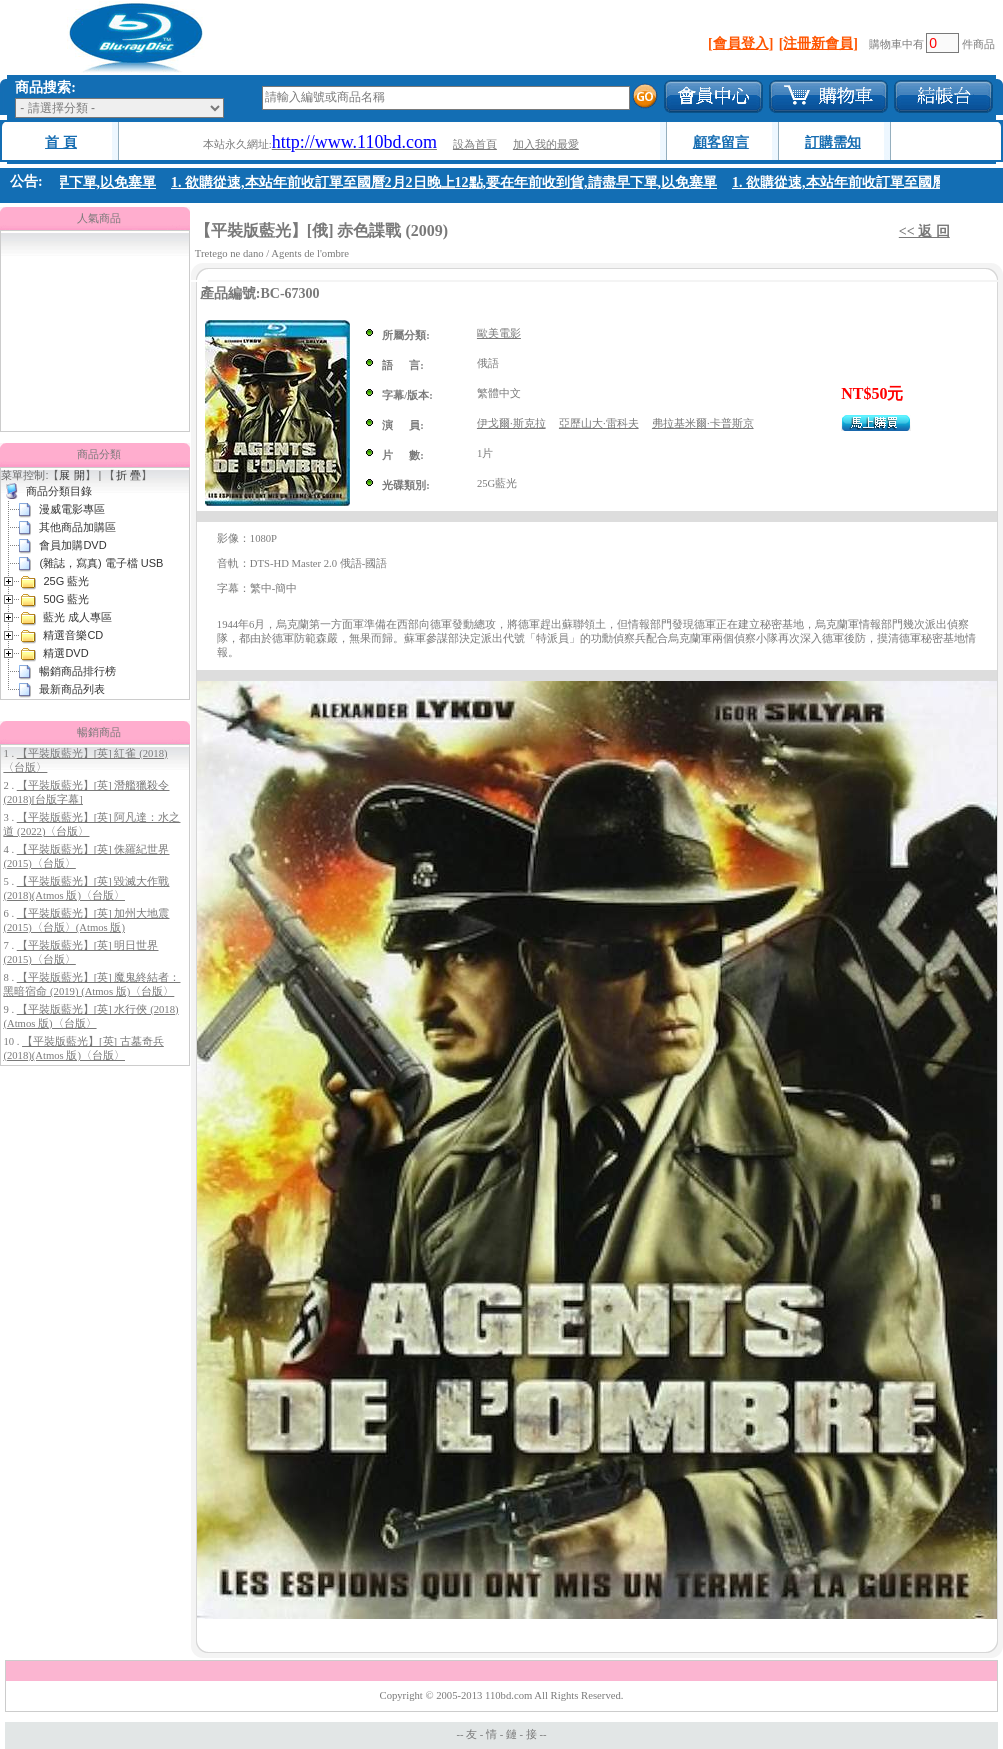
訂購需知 (833, 142)
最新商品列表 (72, 689)
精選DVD (65, 653)
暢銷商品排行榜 (77, 671)
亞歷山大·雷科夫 (599, 423)
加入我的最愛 (546, 144)
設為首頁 (475, 144)
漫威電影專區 (72, 509)
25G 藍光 (66, 581)
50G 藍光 (66, 599)
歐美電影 (499, 333)
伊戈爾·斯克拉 (511, 423)
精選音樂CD (73, 635)
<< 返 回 (924, 231)
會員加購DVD (72, 545)
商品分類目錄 (59, 491)
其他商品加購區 (77, 527)
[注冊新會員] (818, 43)
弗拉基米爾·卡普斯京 (703, 423)
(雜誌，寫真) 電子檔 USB (101, 563)
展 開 (71, 475)
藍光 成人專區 (77, 617)
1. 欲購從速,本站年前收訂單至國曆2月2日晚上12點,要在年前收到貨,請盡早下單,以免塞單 (446, 182)
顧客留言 (721, 142)
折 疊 (128, 475)
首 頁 (61, 142)
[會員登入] (740, 43)
